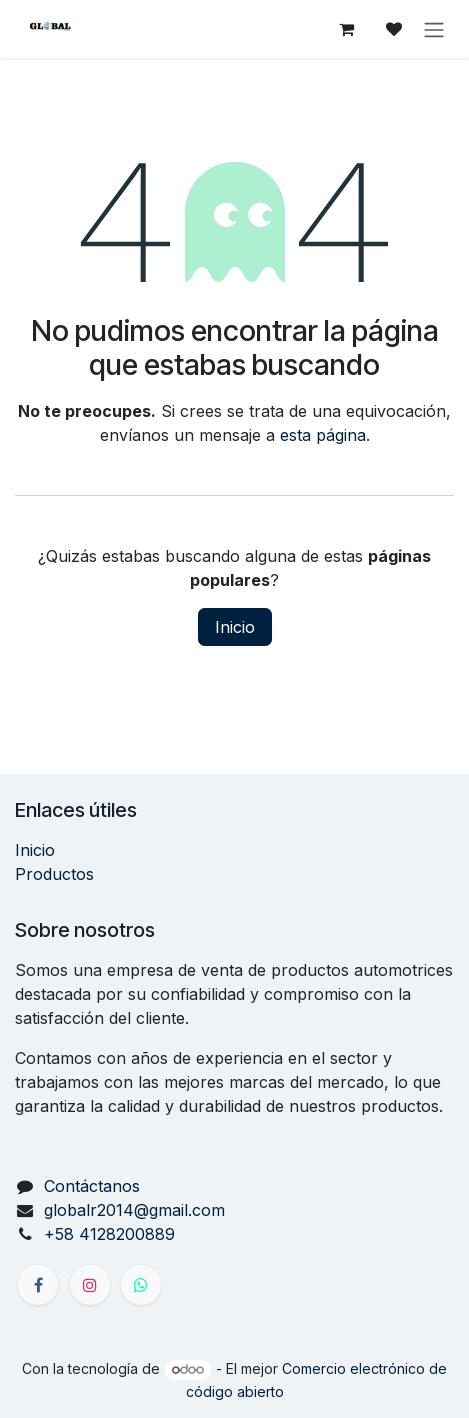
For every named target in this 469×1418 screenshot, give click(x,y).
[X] (141, 1285)
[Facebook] (38, 1285)
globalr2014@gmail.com (134, 1210)
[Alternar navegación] (434, 29)
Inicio (235, 627)
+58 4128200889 (109, 1234)
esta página (323, 435)
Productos (54, 874)
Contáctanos (92, 1186)
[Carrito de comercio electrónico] (346, 29)
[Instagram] (90, 1285)
